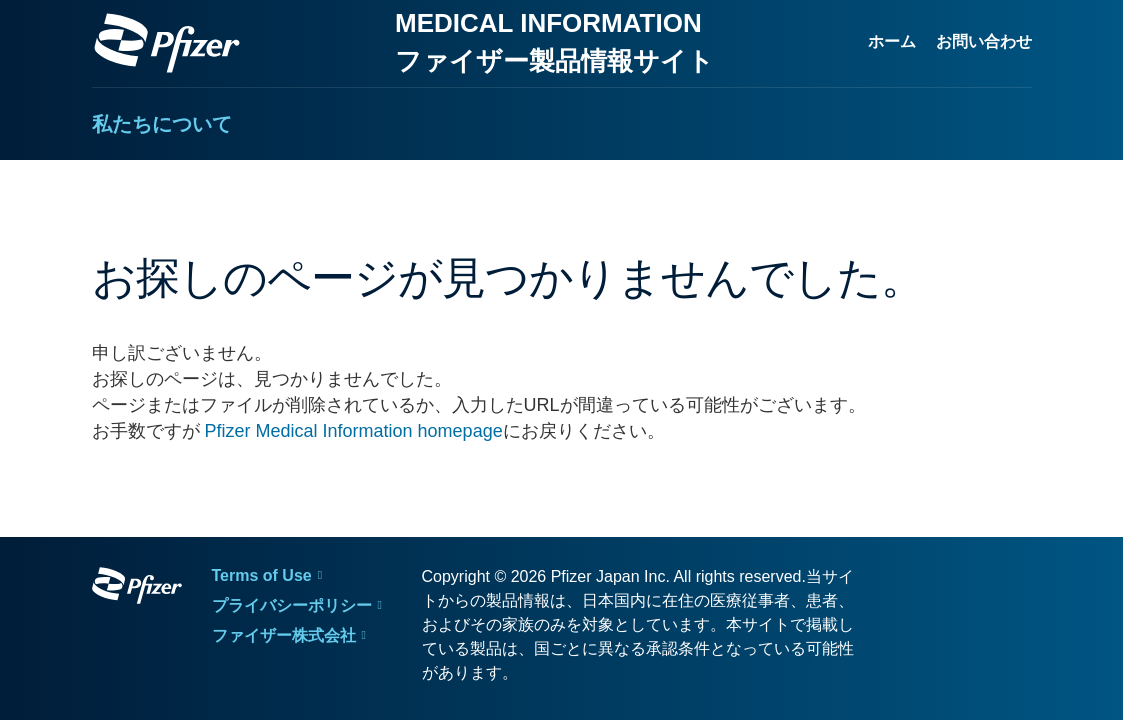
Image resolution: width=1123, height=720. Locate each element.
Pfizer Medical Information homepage (354, 431)
